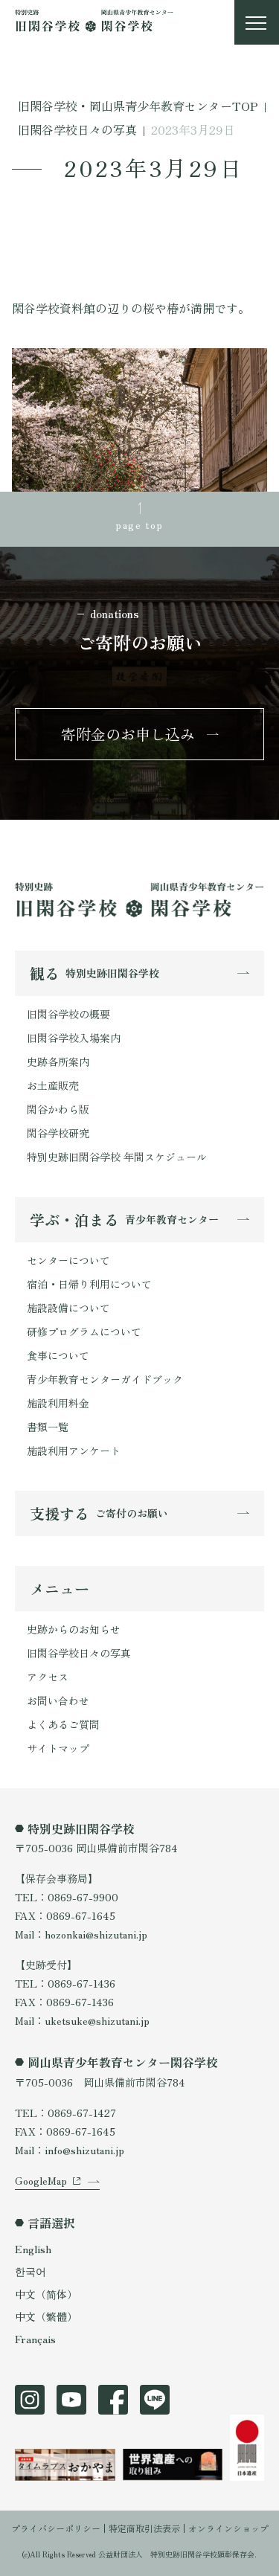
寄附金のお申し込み (128, 734)
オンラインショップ (228, 2528)
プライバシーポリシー (55, 2528)
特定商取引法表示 (144, 2528)
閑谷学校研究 (58, 1132)
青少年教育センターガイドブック (105, 1379)
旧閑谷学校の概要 (68, 1013)
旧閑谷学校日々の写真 (79, 1652)
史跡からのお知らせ (74, 1629)
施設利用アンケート (74, 1450)
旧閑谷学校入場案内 (74, 1037)
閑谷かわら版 (58, 1109)
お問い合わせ (58, 1700)
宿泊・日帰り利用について (89, 1283)
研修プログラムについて (84, 1331)
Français (35, 2338)
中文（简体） (46, 2294)
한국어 (30, 2271)
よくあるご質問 (63, 1724)
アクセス (47, 1676)
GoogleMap (41, 2180)
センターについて (68, 1260)
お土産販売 (53, 1085)
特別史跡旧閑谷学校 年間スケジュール (117, 1156)
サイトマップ (58, 1748)
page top (139, 524)
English (33, 2248)
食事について (58, 1355)
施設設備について (68, 1307)
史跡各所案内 (58, 1061)
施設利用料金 (58, 1402)
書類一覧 (47, 1426)
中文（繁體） (46, 2316)
